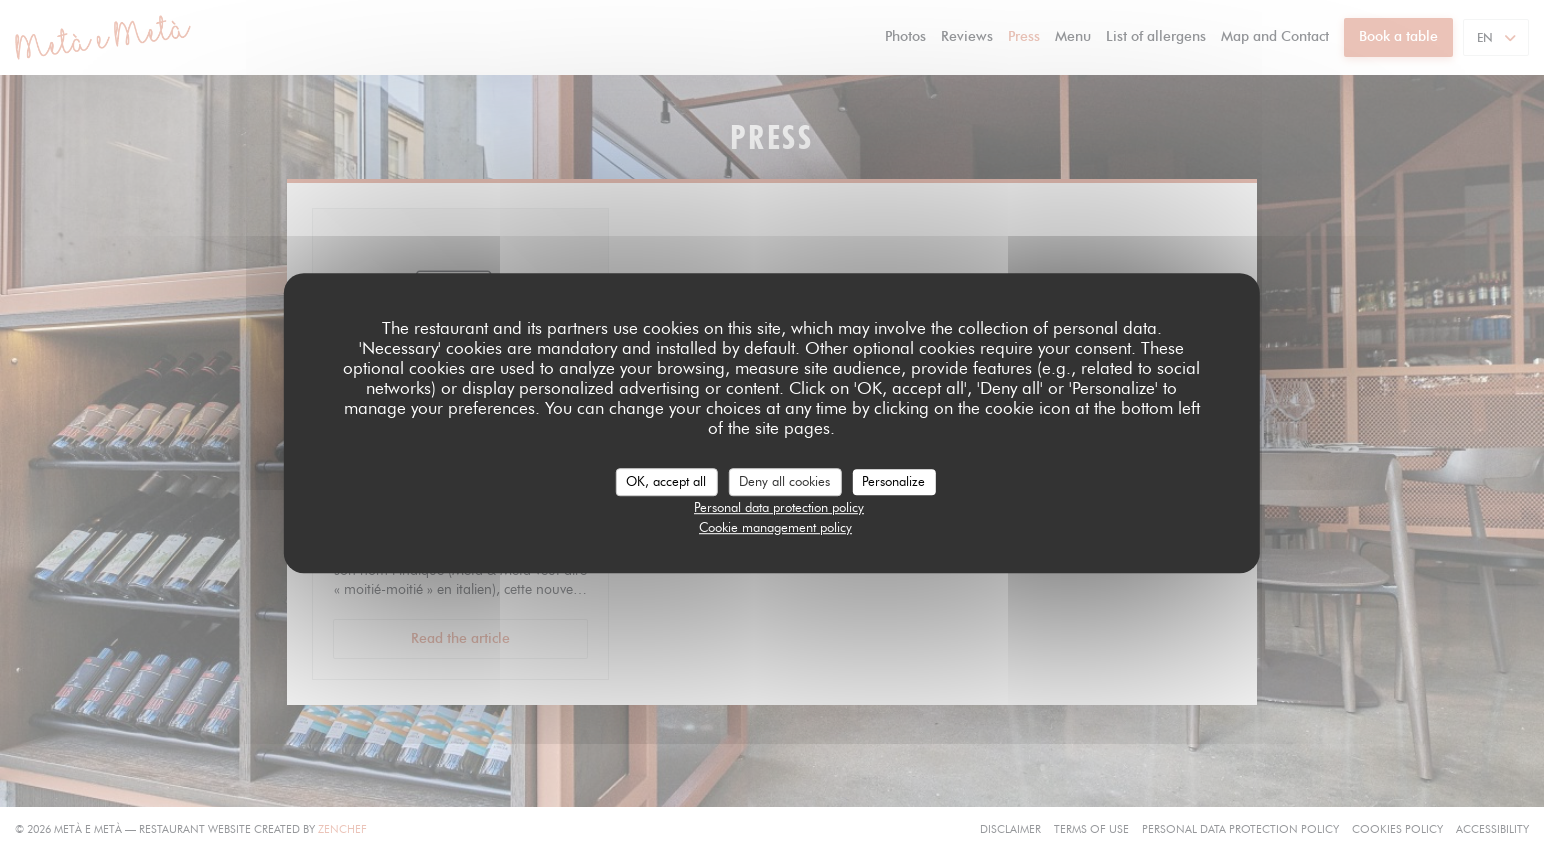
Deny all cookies (784, 481)
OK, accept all (666, 481)
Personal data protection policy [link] (779, 507)
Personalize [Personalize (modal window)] (893, 481)
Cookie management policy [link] (775, 527)
